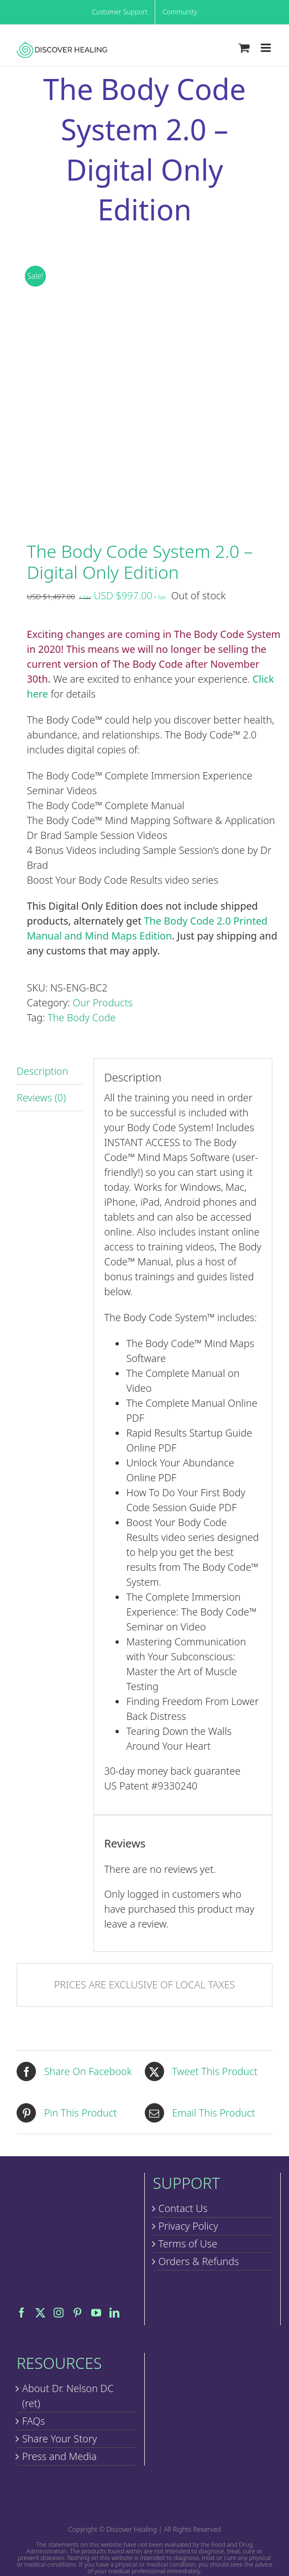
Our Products (102, 1002)
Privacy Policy (188, 2225)
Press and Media (59, 2456)
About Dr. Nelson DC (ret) (68, 2396)
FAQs (33, 2420)
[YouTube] (96, 2313)
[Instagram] (59, 2313)
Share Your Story (59, 2438)
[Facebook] (22, 2313)
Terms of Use (188, 2243)
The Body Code (81, 1017)
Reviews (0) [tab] (41, 1097)
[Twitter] (40, 2313)
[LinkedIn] (114, 2313)
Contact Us (183, 2208)
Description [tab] (42, 1071)
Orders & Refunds (199, 2261)
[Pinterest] (77, 2313)
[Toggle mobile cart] (244, 48)
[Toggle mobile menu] (266, 48)
